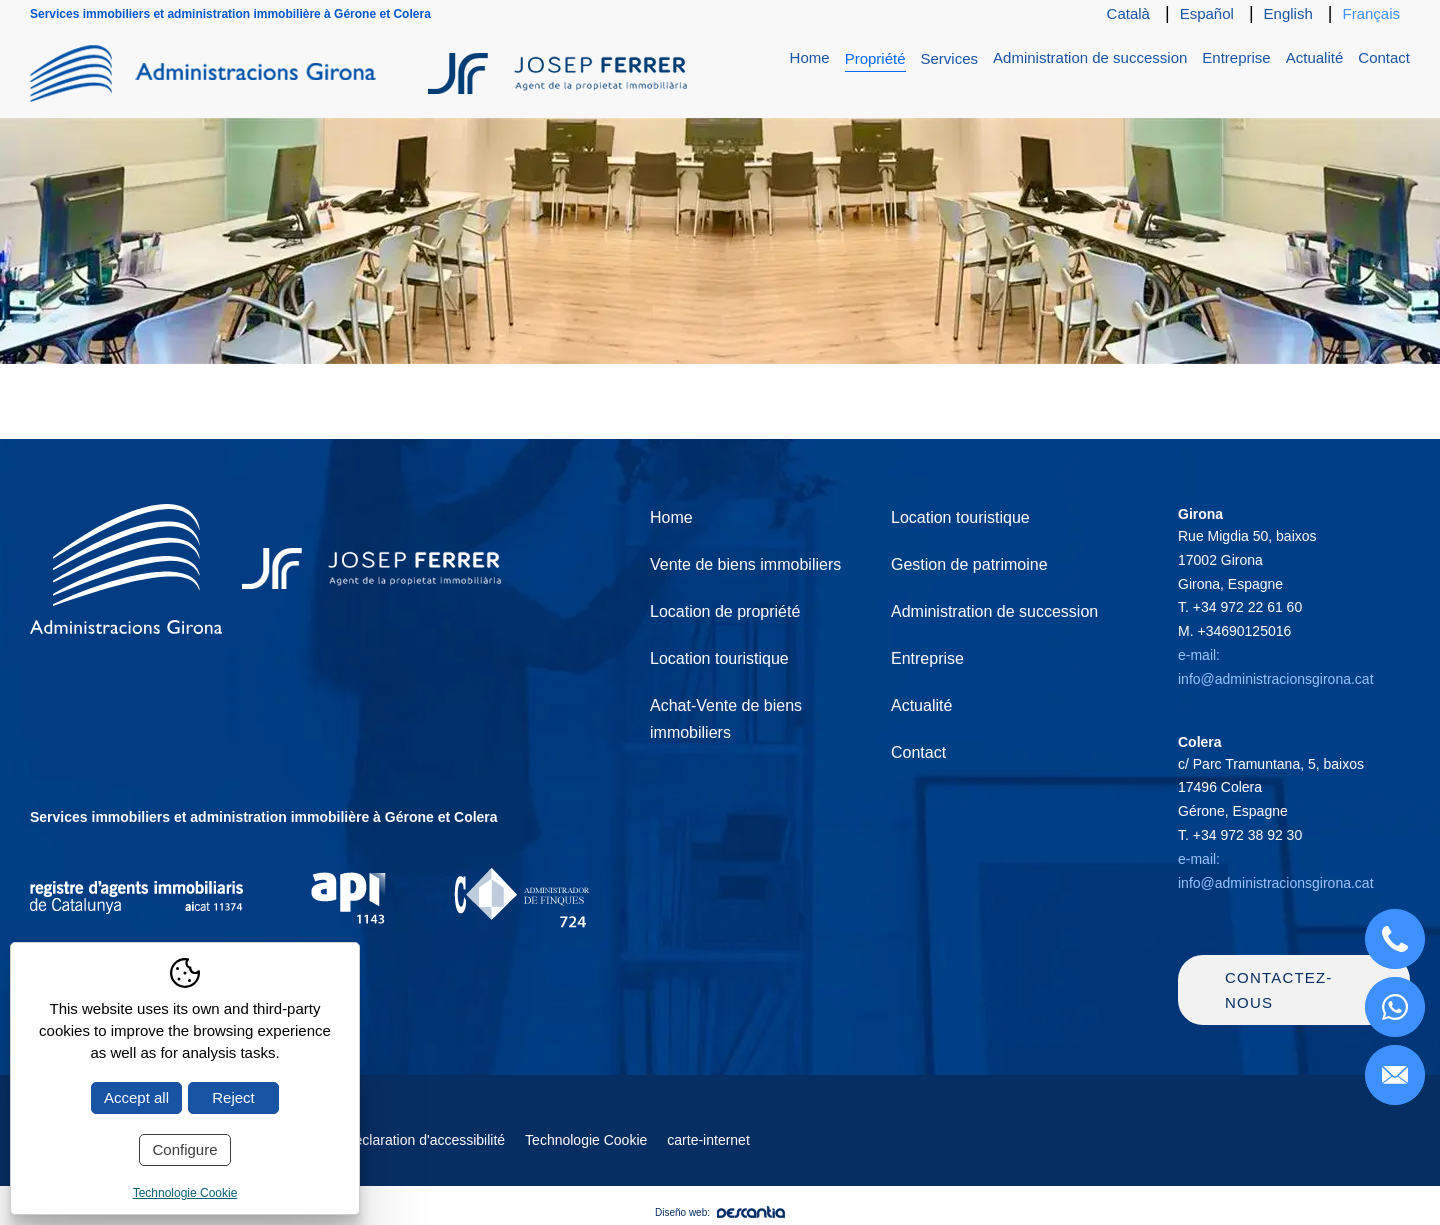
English (1288, 13)
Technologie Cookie (586, 1140)
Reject (233, 1097)
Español (1207, 13)
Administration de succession (1090, 57)
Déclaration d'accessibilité (424, 1140)
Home (810, 57)
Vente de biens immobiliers (745, 564)
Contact (1384, 57)
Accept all (136, 1097)
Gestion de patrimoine (969, 564)
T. (1240, 607)
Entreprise (1236, 57)
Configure (184, 1149)
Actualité (1315, 57)
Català (1128, 13)
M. (1234, 631)
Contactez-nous (1279, 990)
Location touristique (719, 658)
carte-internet (708, 1140)
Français (1371, 13)
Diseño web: (720, 1212)
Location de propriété (725, 611)
